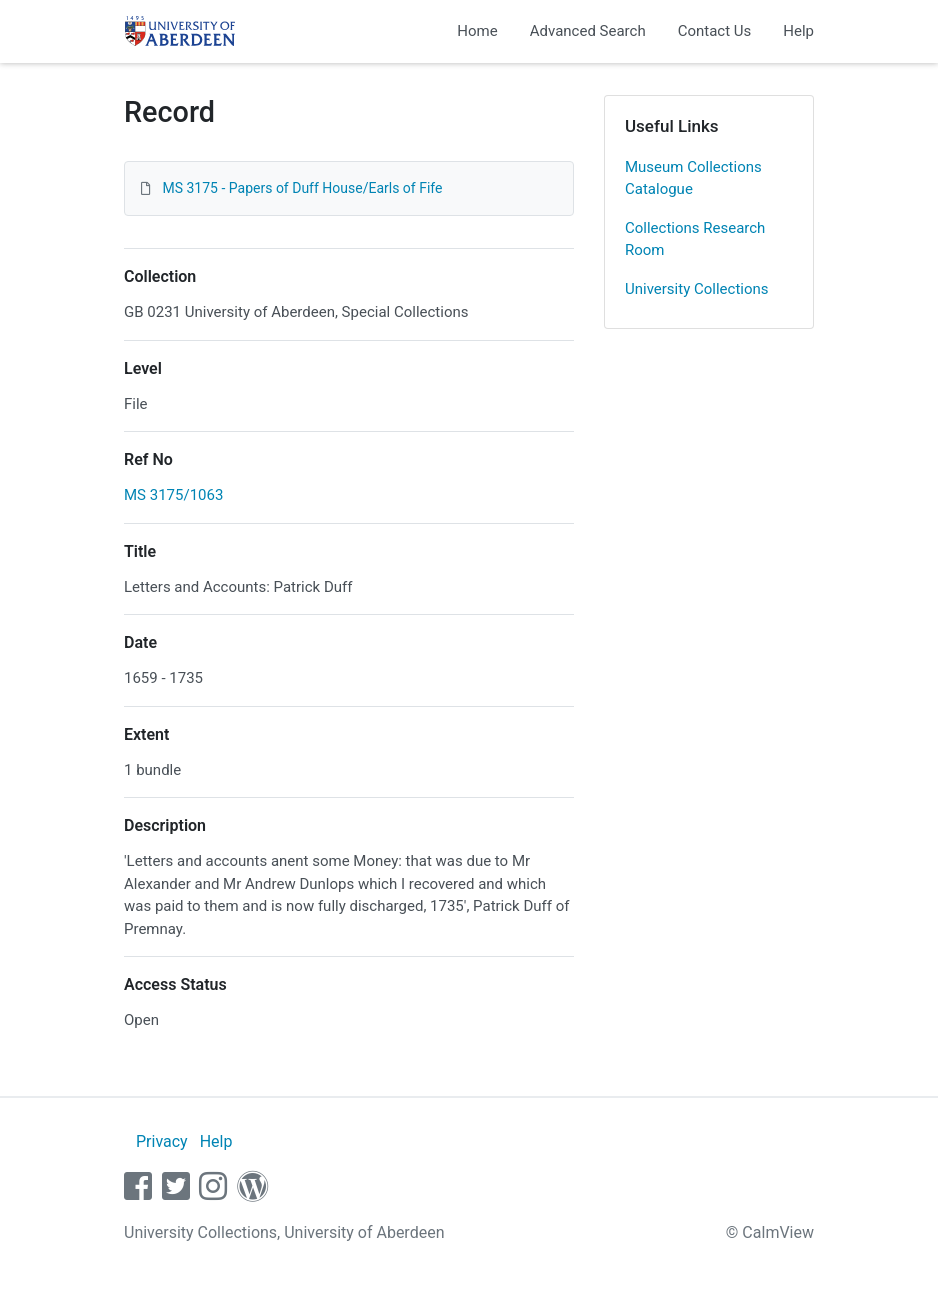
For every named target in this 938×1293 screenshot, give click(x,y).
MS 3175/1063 (173, 495)
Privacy (162, 1141)
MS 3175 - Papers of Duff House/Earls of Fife (302, 188)
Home (477, 31)
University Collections (697, 289)
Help (798, 31)
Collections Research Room (695, 239)
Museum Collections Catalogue (693, 178)
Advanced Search (588, 31)
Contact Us (715, 31)
